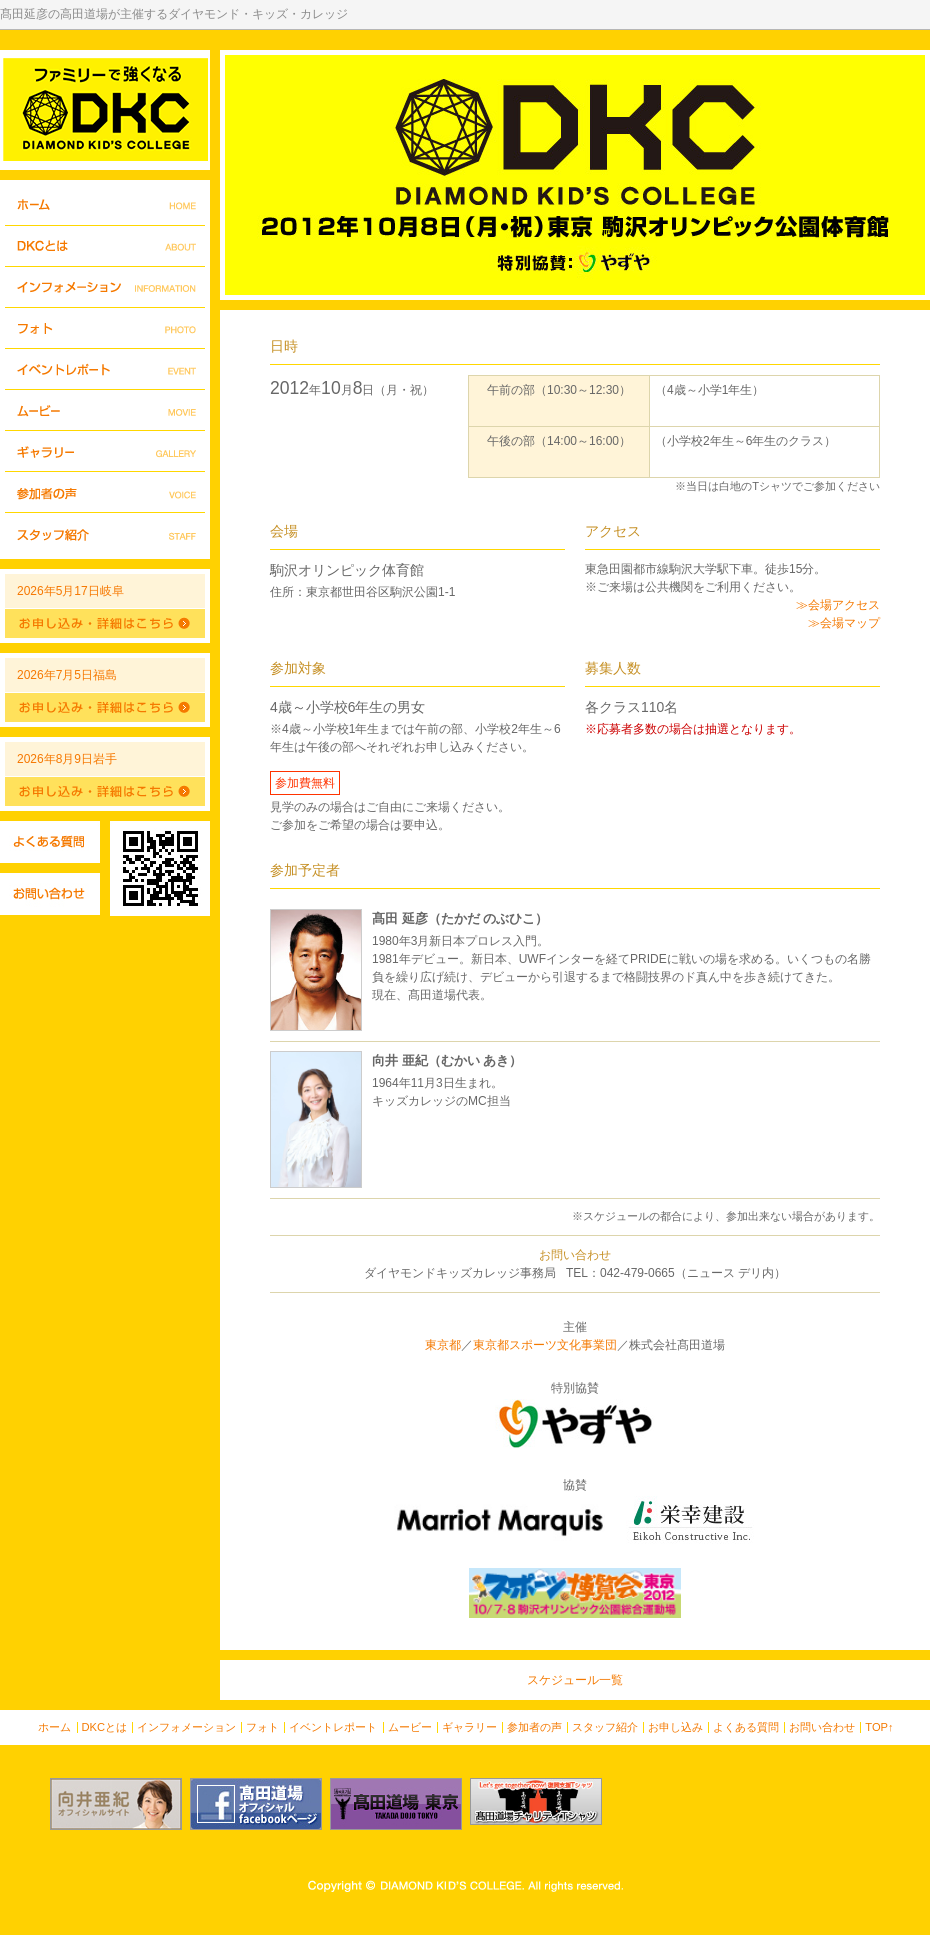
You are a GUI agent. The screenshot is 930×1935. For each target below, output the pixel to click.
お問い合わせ (50, 894)
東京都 (443, 1345)
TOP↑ (879, 1727)
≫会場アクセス (838, 605)
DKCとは (105, 246)
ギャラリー (105, 451)
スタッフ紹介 (105, 533)
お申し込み (675, 1727)
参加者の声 (105, 492)
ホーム (105, 205)
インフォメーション (105, 287)
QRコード (160, 868)
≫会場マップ (844, 623)
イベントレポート (105, 369)
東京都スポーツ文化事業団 (545, 1345)
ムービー (105, 410)
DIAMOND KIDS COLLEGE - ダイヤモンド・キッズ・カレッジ (105, 110)
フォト (105, 328)
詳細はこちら (105, 623)
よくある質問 (50, 842)
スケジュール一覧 (575, 1680)
